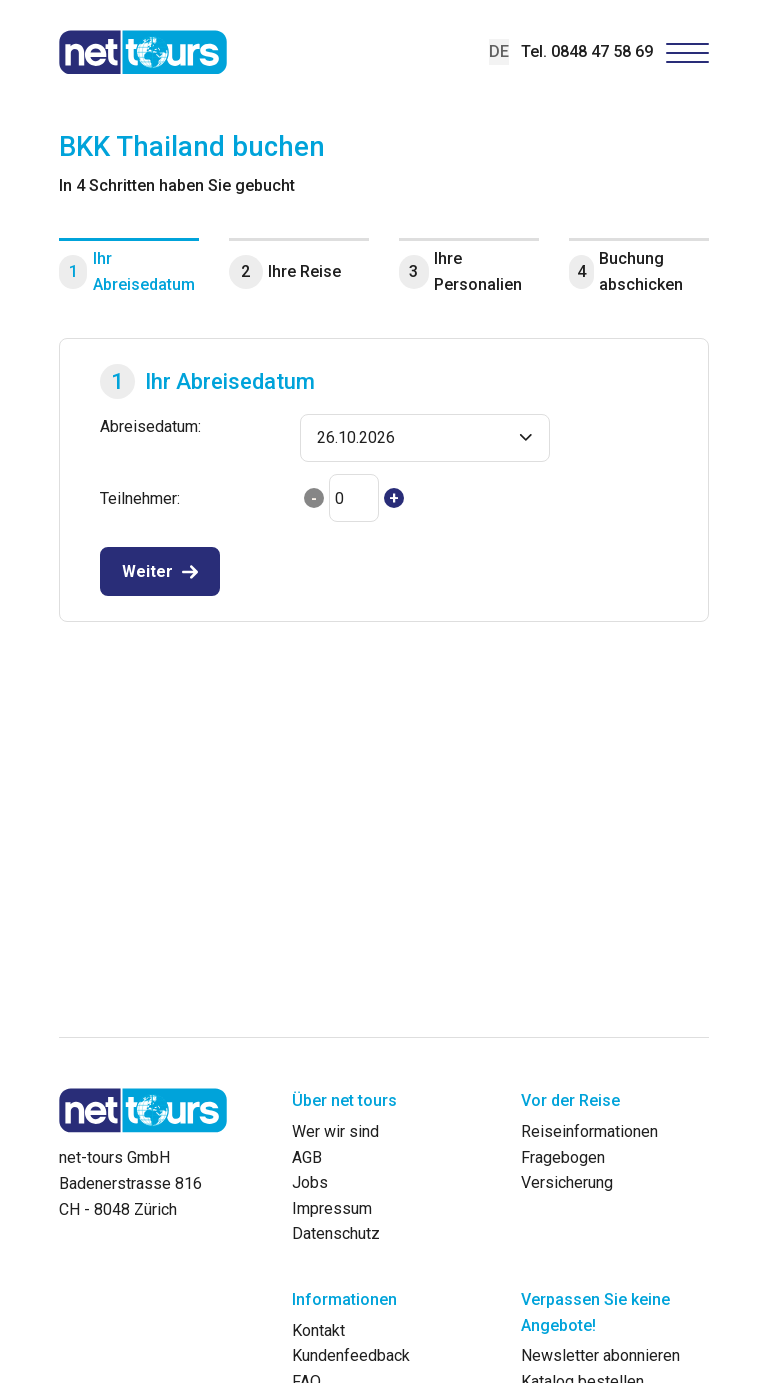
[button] (425, 438)
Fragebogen (563, 1157)
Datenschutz (336, 1233)
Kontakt (318, 1330)
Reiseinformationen (589, 1131)
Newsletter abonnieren (600, 1355)
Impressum (332, 1208)
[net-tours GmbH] (143, 52)
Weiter (147, 571)
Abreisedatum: (150, 426)
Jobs (310, 1182)
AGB (307, 1157)
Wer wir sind (335, 1131)
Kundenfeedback (351, 1355)
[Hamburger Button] (688, 52)
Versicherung (567, 1182)
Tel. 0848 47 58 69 (587, 51)
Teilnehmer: (140, 498)
